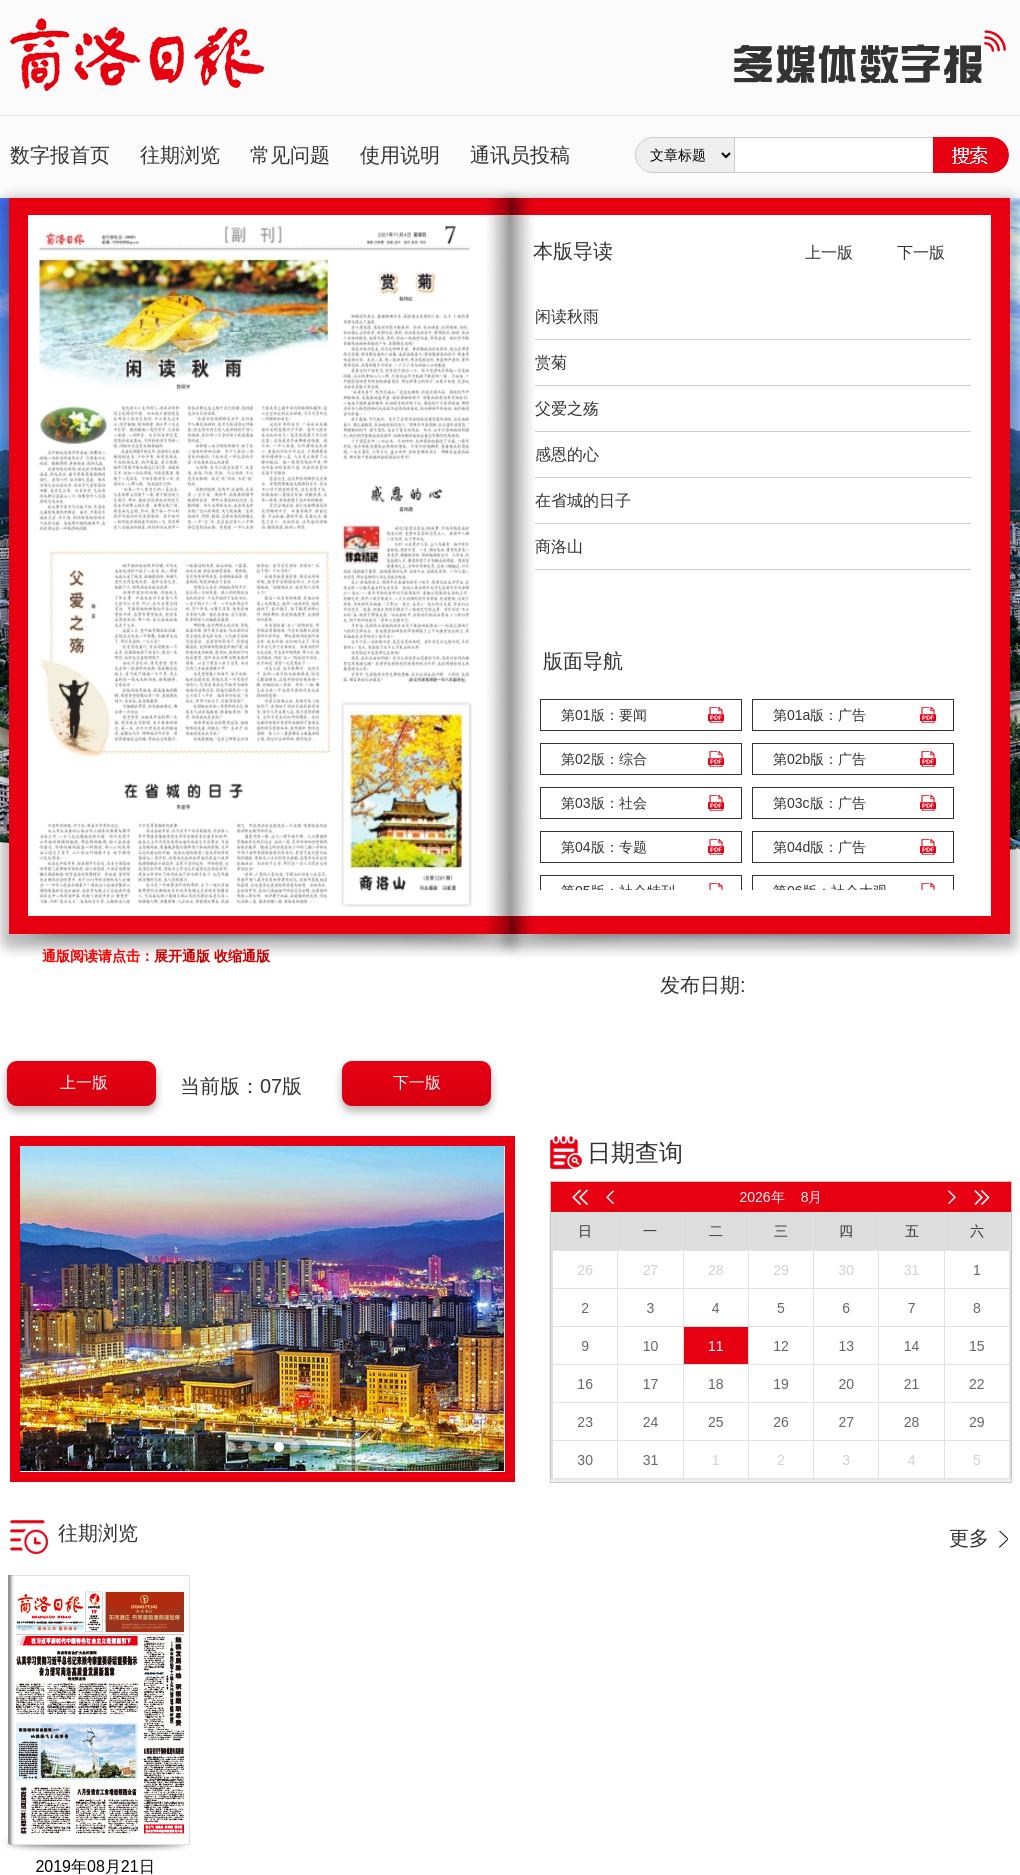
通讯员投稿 (520, 155)
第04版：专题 (604, 847)
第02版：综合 (604, 759)
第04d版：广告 (819, 847)
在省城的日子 (583, 500)
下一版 (417, 1082)
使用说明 (400, 155)
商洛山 (559, 546)
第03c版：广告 (819, 803)
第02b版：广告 (819, 759)
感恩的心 (567, 454)
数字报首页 (60, 155)
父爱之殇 (567, 408)
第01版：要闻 (604, 715)
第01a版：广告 (819, 715)
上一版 (84, 1082)
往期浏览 (180, 155)
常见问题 (290, 155)
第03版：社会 (604, 803)
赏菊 (551, 362)
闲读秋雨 (567, 316)
